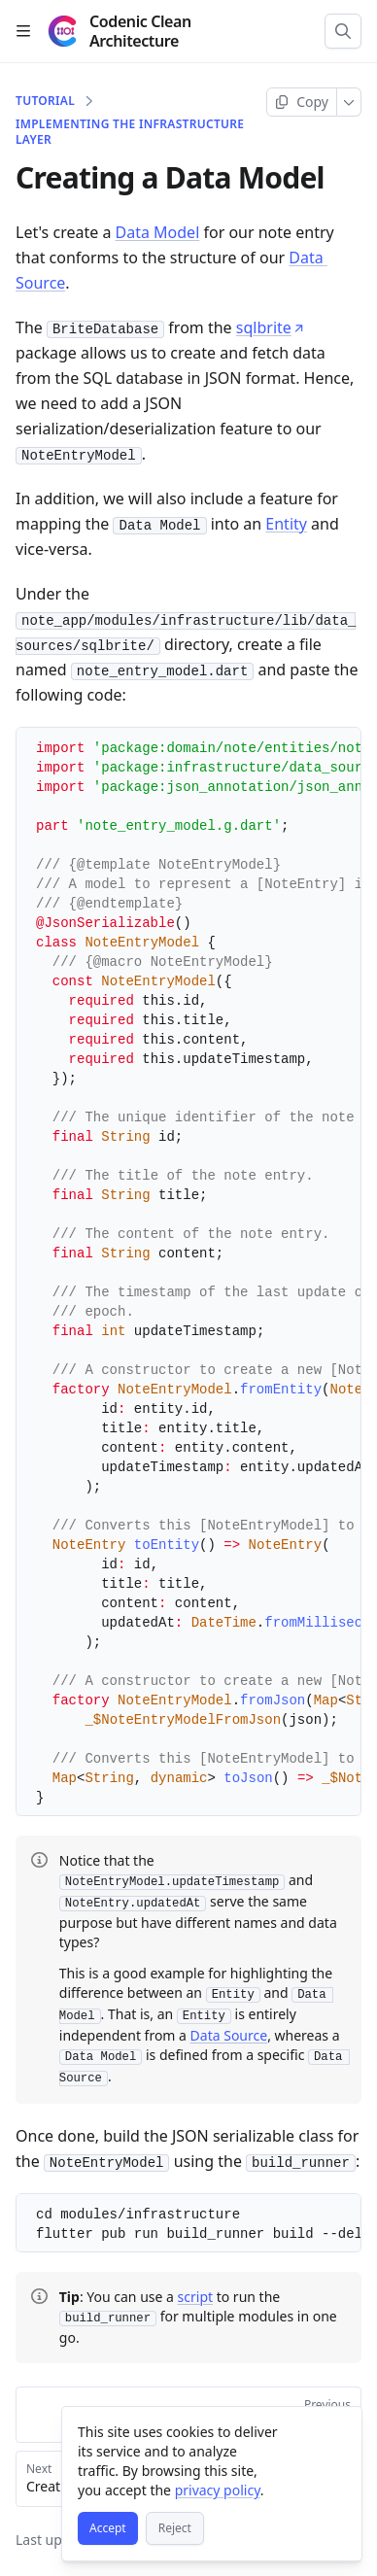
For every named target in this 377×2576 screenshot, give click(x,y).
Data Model (158, 232)
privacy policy (217, 2490)
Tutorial (45, 101)
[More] (349, 102)
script (195, 2293)
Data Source (229, 2032)
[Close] (338, 2430)
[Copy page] (301, 102)
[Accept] (108, 2528)
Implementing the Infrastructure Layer (130, 132)
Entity (286, 523)
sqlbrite (270, 327)
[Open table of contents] (23, 31)
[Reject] (175, 2528)
